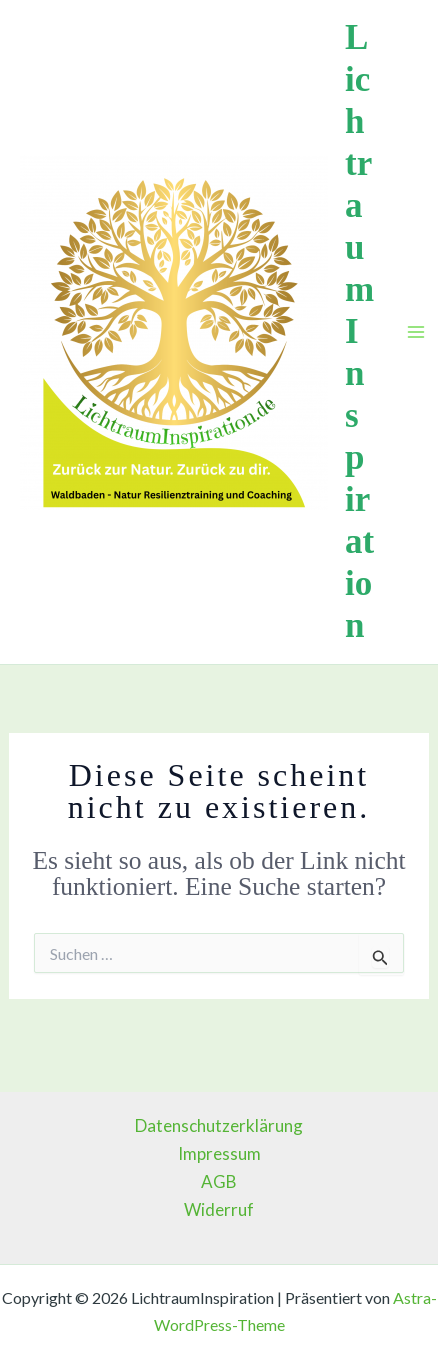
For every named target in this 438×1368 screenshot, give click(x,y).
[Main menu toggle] (416, 332)
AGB (219, 1181)
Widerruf (219, 1209)
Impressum (219, 1153)
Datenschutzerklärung (219, 1125)
